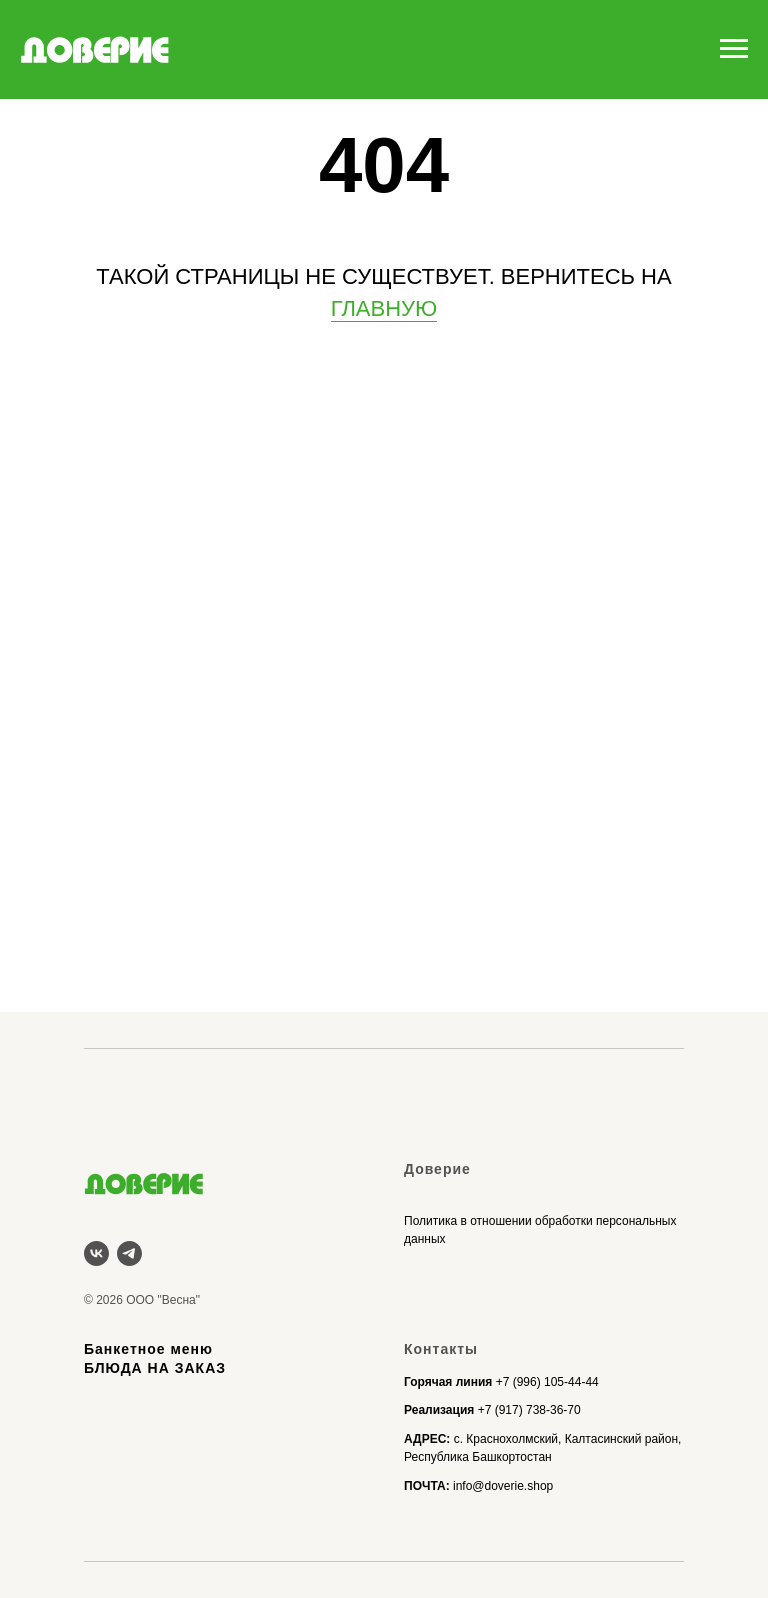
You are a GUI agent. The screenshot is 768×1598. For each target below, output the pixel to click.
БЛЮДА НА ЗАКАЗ (155, 1368)
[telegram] (129, 1253)
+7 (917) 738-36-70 (529, 1410)
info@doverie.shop (503, 1486)
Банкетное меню (148, 1349)
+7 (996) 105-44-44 (547, 1382)
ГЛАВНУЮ (384, 308)
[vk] (96, 1253)
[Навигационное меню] (734, 49)
